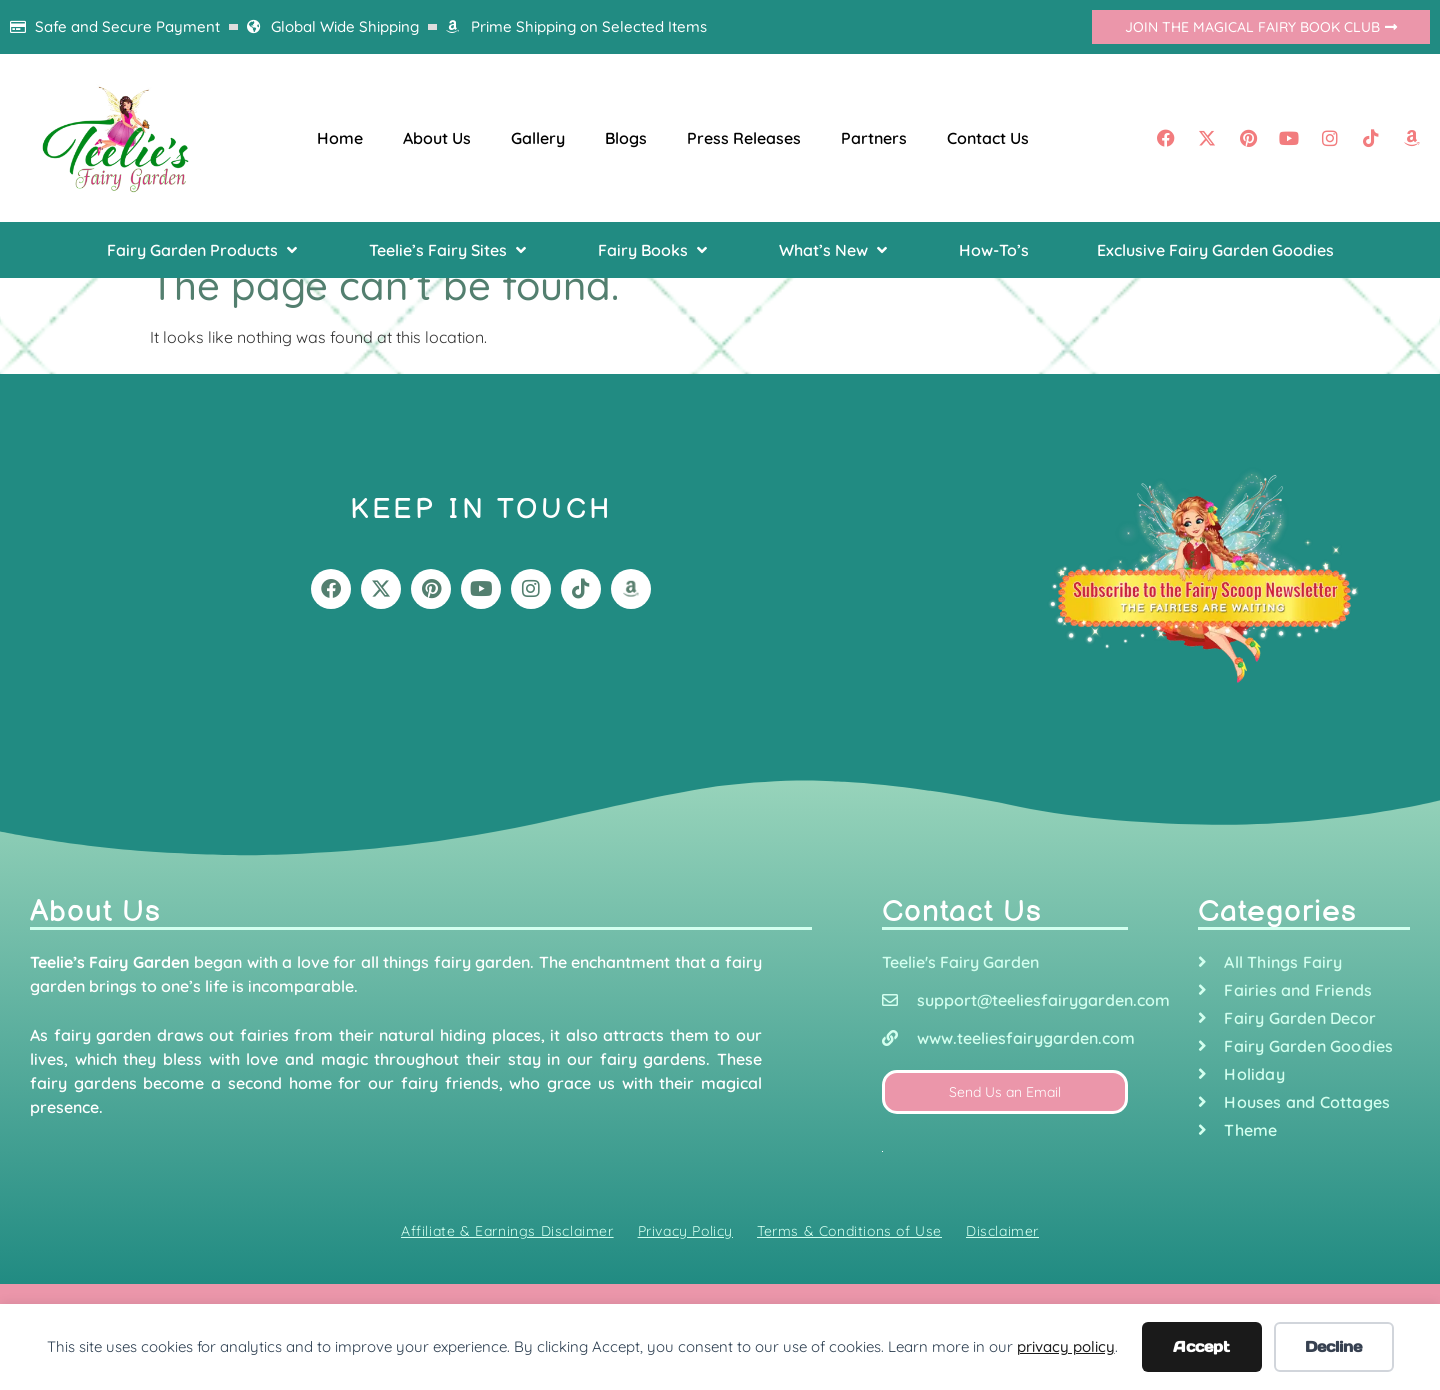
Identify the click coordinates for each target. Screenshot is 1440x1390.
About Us (437, 138)
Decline (1333, 1346)
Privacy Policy (685, 1231)
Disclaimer (1002, 1231)
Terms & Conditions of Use (849, 1231)
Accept (1201, 1346)
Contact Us (988, 138)
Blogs (626, 138)
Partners (874, 138)
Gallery (538, 138)
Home (340, 138)
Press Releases (744, 138)
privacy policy (1066, 1346)
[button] (204, 250)
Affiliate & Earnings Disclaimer (507, 1231)
